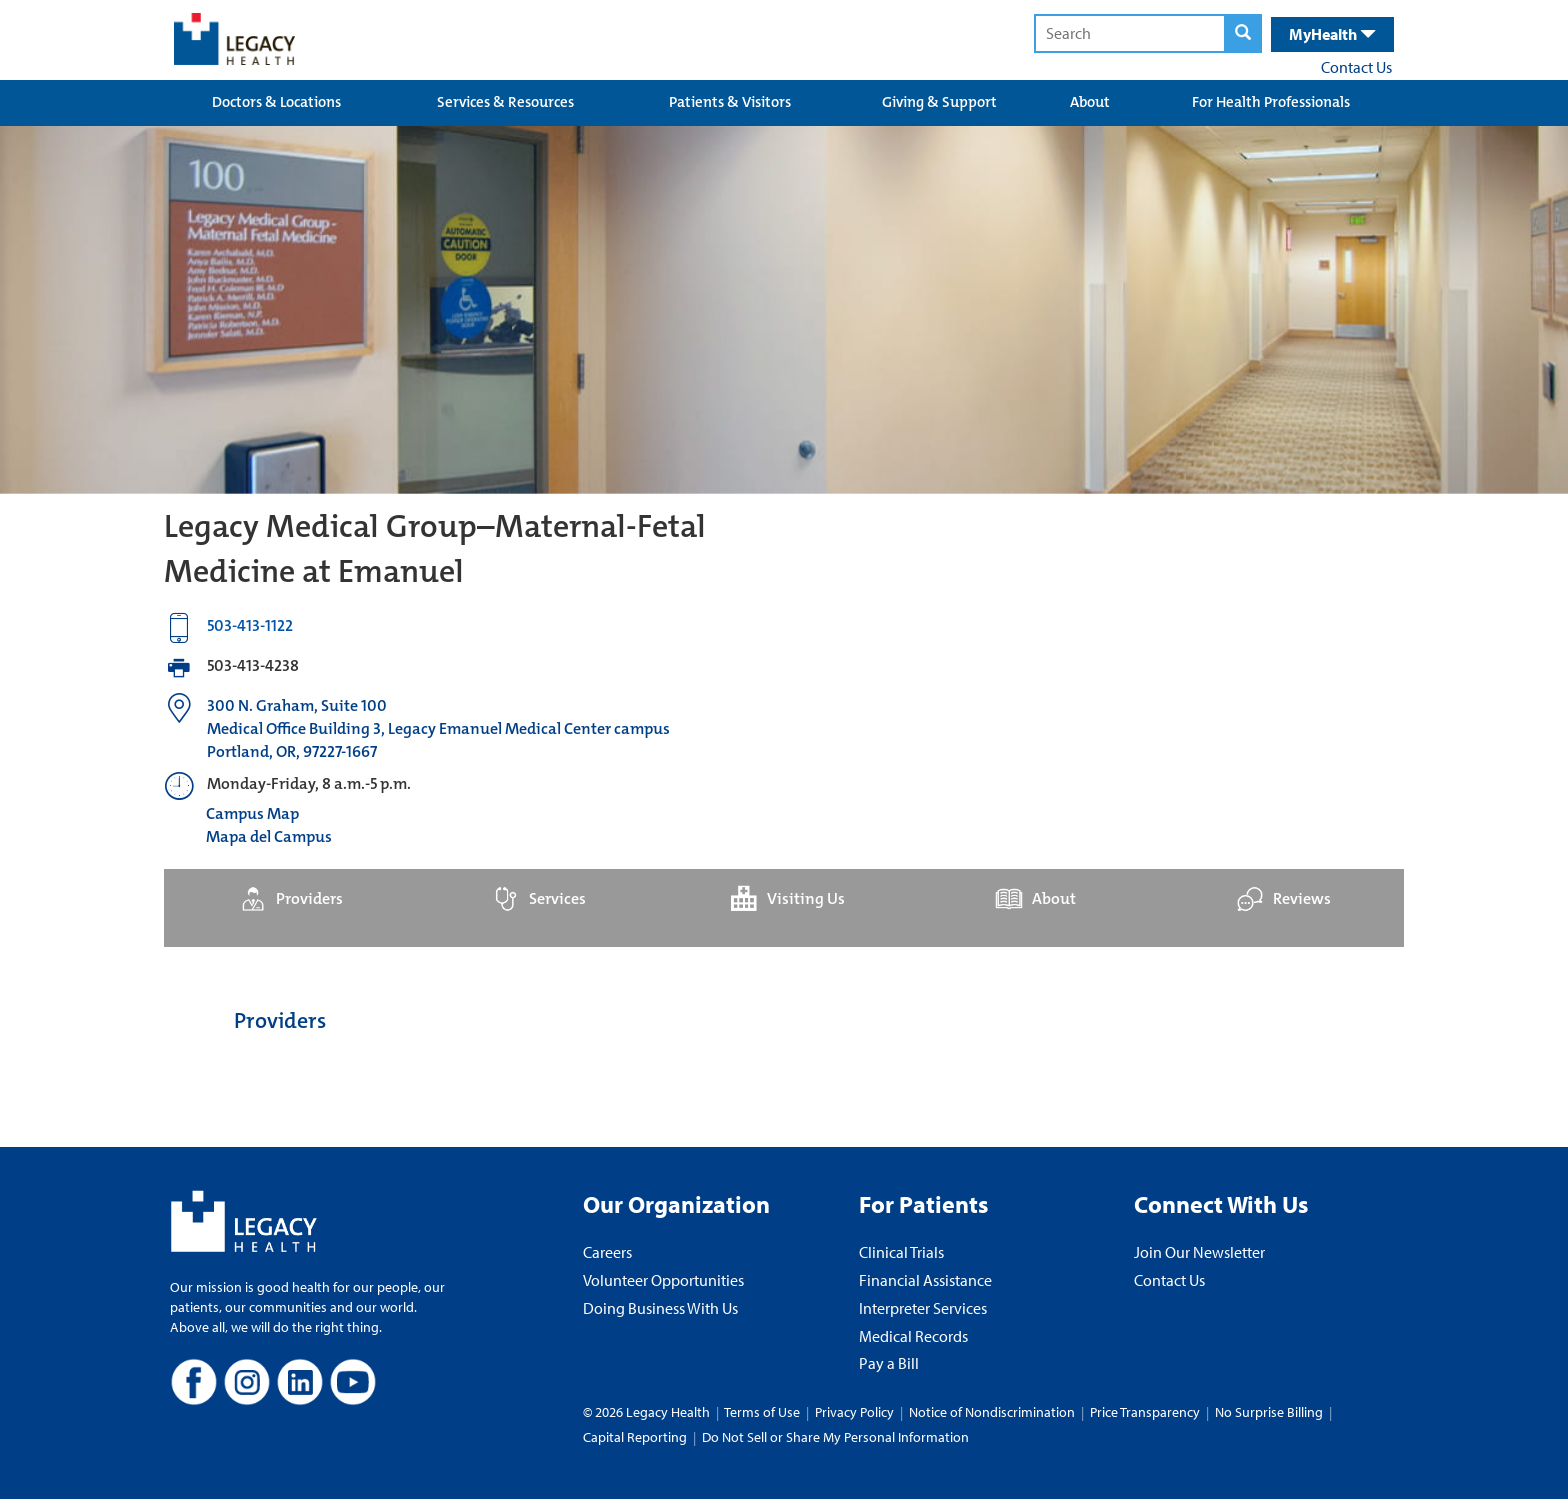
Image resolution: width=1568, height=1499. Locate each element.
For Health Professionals (1271, 102)
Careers (607, 1252)
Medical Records (913, 1336)
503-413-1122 (250, 625)
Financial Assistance (925, 1280)
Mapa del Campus (269, 836)
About (1090, 102)
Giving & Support (939, 102)
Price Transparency (1145, 1412)
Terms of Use (763, 1412)
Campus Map (252, 813)
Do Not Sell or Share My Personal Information (835, 1437)
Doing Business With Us (660, 1308)
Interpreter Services (923, 1308)
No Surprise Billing (1269, 1412)
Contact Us (1356, 67)
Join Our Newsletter (1199, 1252)
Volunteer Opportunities (663, 1280)
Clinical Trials (901, 1252)
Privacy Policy (854, 1412)
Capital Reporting (635, 1437)
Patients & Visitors (730, 102)
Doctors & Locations (276, 102)
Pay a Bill (889, 1363)
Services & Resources (505, 102)
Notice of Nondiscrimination (992, 1412)
